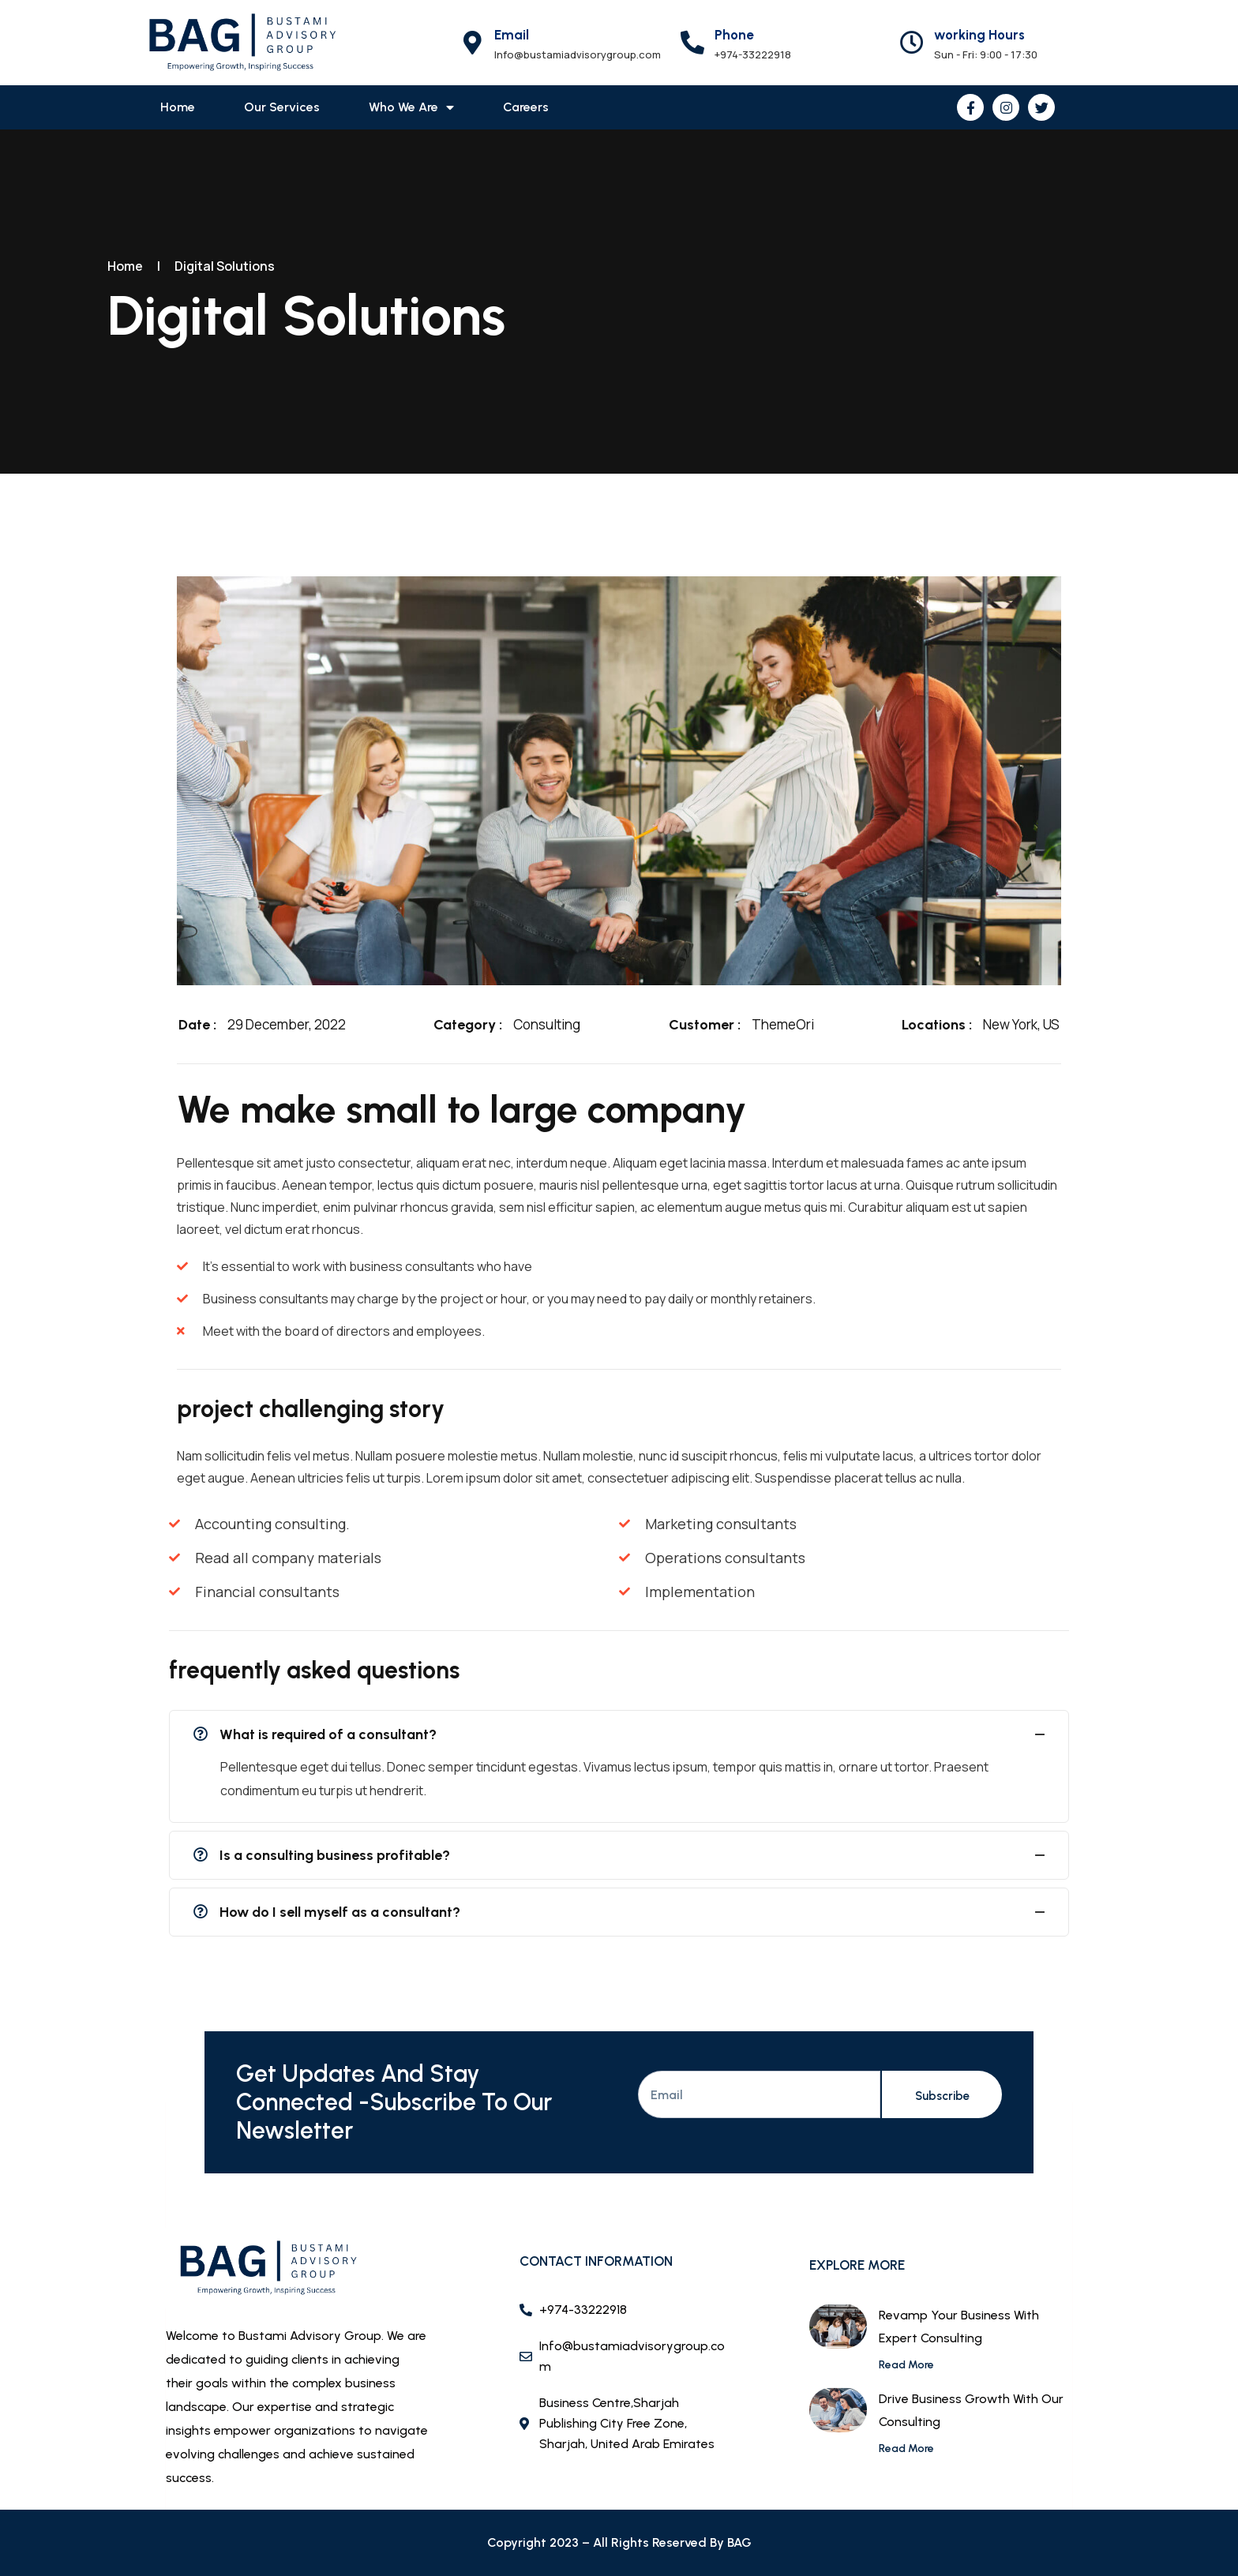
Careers (526, 106)
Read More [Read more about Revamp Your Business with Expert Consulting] (906, 2365)
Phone (734, 35)
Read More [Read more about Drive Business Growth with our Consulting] (906, 2448)
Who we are (411, 107)
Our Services (282, 106)
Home (177, 106)
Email (511, 35)
